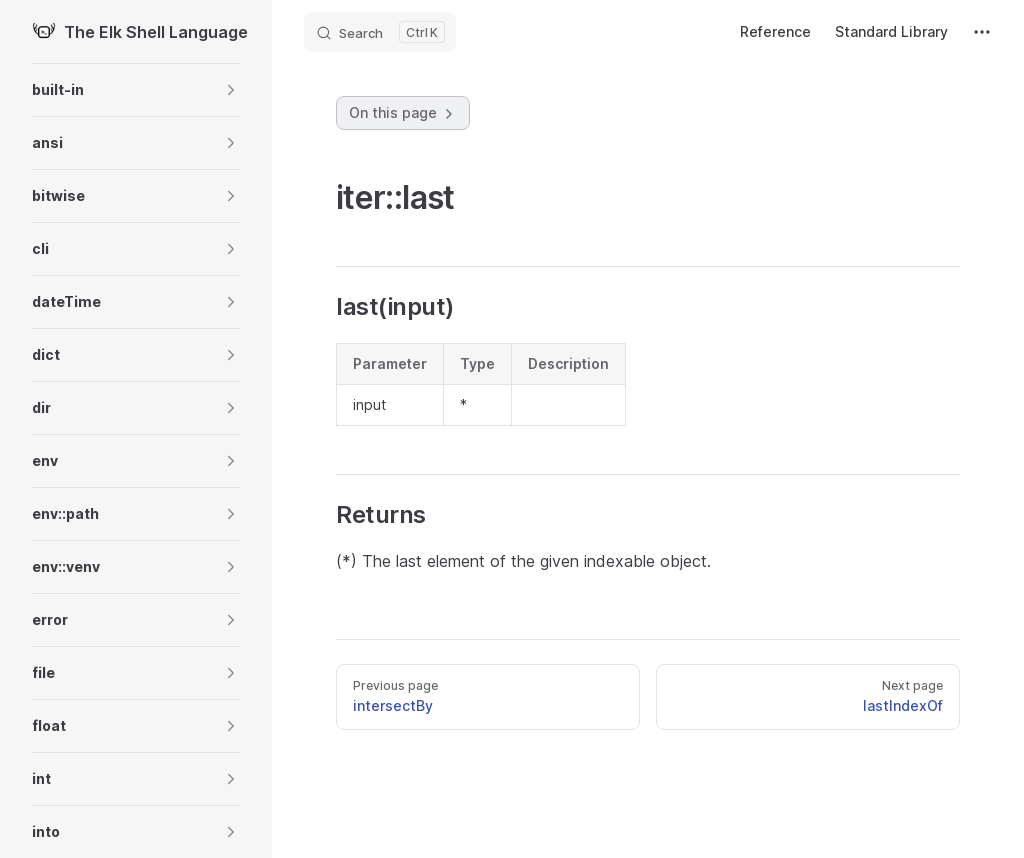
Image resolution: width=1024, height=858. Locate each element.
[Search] (380, 32)
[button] (136, 90)
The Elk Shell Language (136, 32)
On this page (403, 113)
